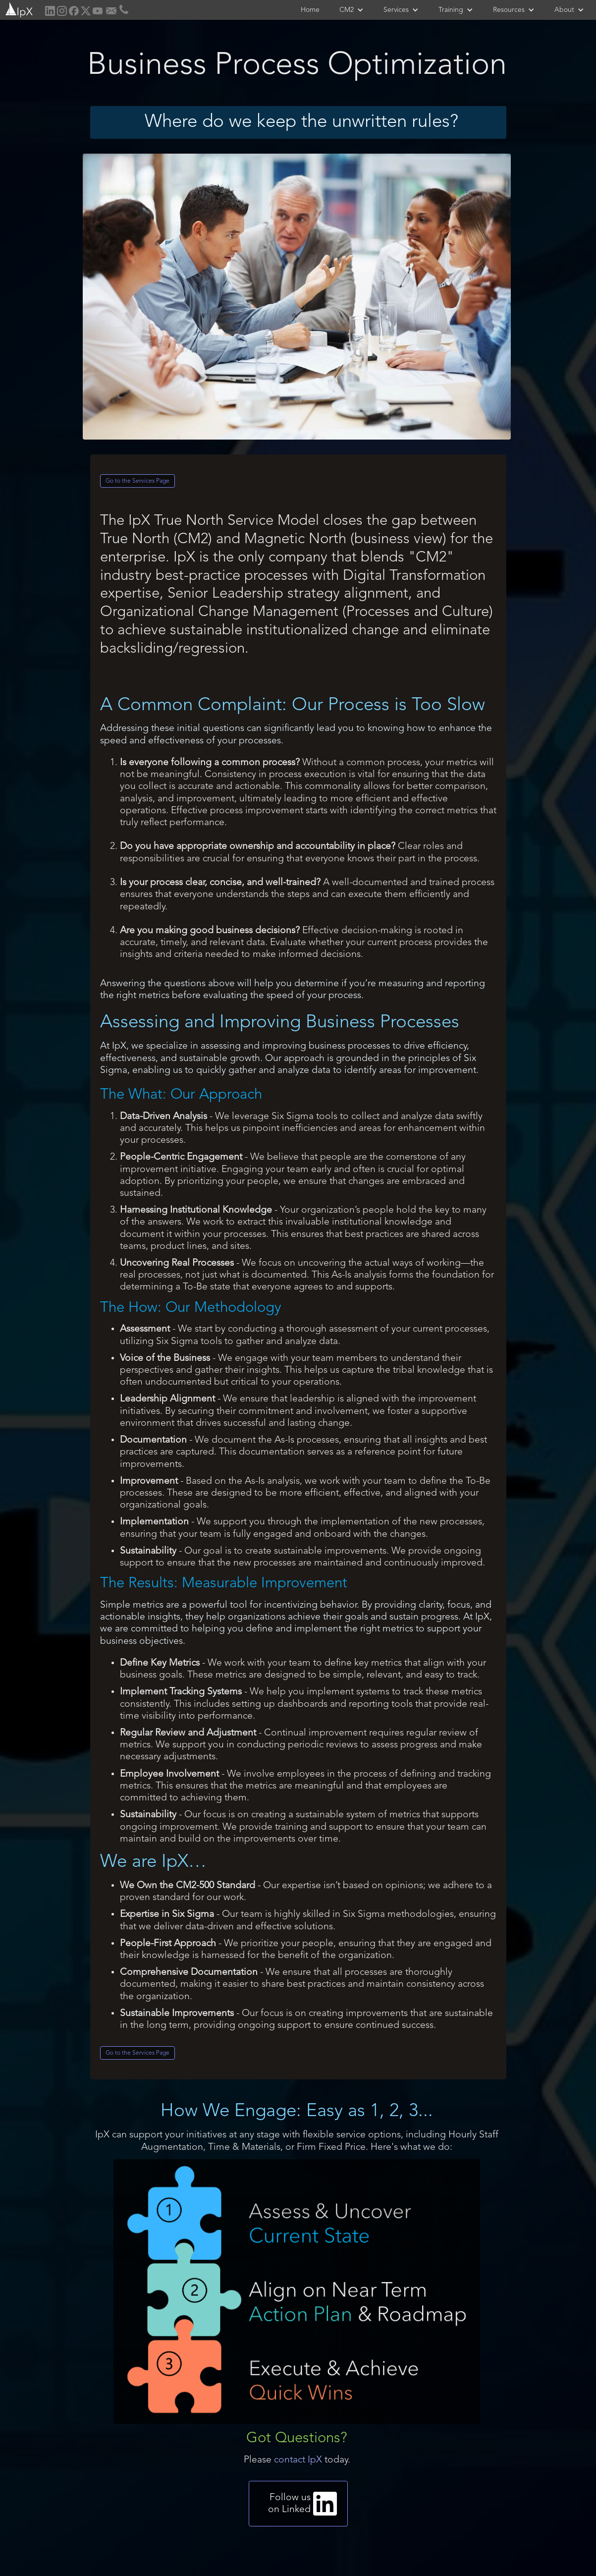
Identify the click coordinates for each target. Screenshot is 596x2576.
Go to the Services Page (137, 481)
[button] (351, 9)
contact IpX (298, 2460)
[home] (18, 8)
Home (310, 9)
